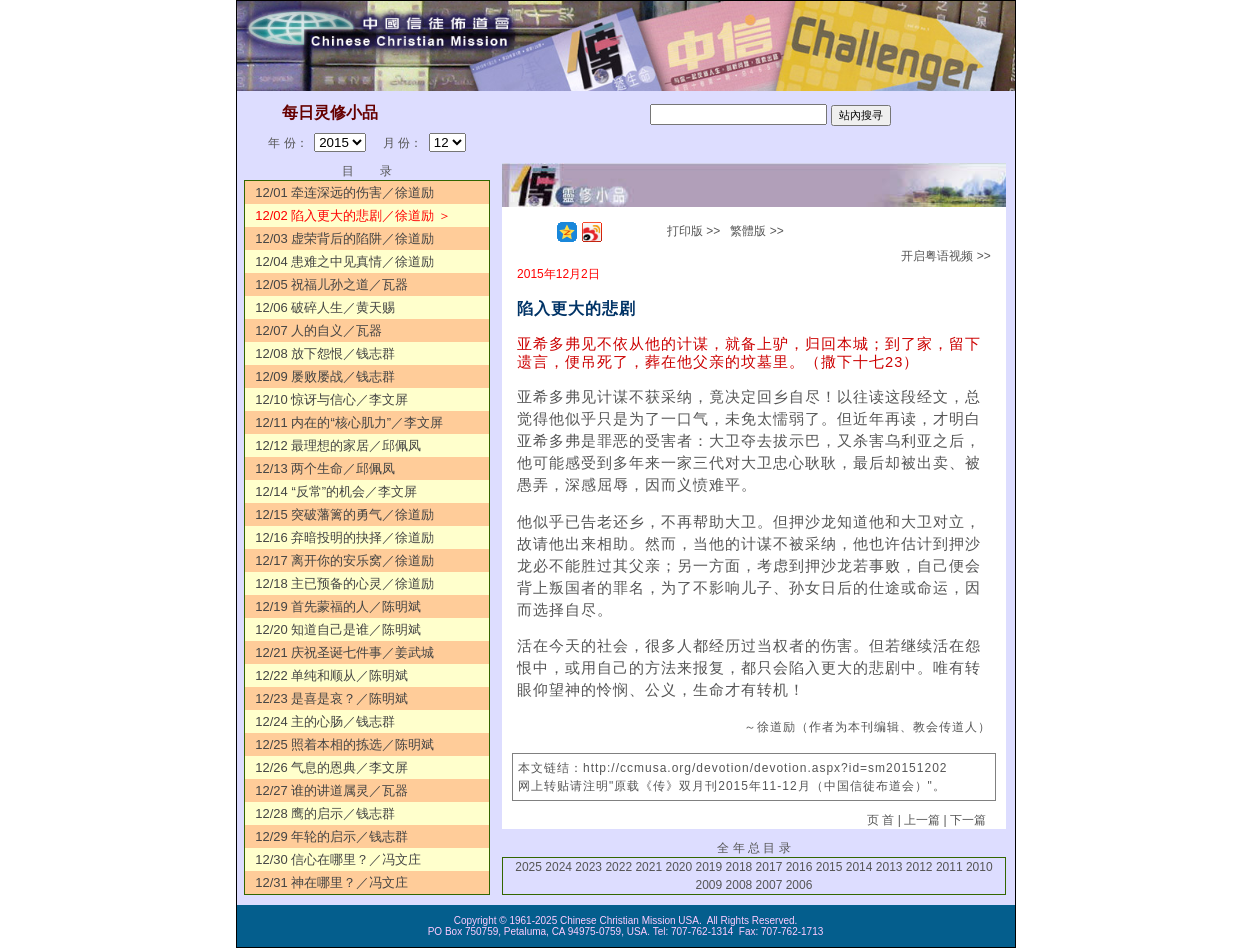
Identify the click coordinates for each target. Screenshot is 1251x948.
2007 (769, 885)
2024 (558, 867)
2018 (739, 867)
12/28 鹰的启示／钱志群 (325, 813)
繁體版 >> (756, 231)
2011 (949, 867)
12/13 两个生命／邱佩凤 (325, 468)
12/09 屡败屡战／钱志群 (325, 376)
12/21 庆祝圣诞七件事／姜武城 (344, 652)
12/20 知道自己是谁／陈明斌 (338, 629)
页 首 (880, 820)
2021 (648, 867)
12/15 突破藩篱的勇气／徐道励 (344, 514)
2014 (859, 867)
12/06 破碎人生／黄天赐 (325, 307)
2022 (618, 867)
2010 (979, 867)
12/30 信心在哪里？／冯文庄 (338, 859)
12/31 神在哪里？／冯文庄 (331, 882)
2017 (769, 867)
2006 (799, 885)
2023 (588, 867)
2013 (889, 867)
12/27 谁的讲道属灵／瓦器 (331, 790)
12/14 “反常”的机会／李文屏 (336, 491)
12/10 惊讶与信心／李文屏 (331, 399)
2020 (678, 867)
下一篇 (968, 820)
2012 (919, 867)
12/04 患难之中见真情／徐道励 (344, 261)
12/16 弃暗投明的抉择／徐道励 (344, 537)
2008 (739, 885)
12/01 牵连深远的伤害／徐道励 (344, 192)
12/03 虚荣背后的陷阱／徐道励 (344, 238)
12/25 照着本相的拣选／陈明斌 (344, 744)
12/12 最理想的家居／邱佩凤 (338, 445)
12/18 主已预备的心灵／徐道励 (344, 583)
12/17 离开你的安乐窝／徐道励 (344, 560)
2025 (528, 867)
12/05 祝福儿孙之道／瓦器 (331, 284)
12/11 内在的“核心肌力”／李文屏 (349, 422)
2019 (709, 867)
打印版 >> (693, 231)
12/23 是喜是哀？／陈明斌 (331, 698)
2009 (709, 885)
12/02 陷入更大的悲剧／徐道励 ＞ (353, 215)
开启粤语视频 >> (945, 256)
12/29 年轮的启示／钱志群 (331, 836)
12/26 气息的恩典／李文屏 (331, 767)
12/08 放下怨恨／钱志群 (325, 353)
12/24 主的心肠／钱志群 (325, 721)
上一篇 (922, 820)
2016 (799, 867)
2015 (829, 867)
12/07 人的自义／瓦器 (318, 330)
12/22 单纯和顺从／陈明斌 (331, 675)
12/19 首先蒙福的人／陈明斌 (338, 606)
